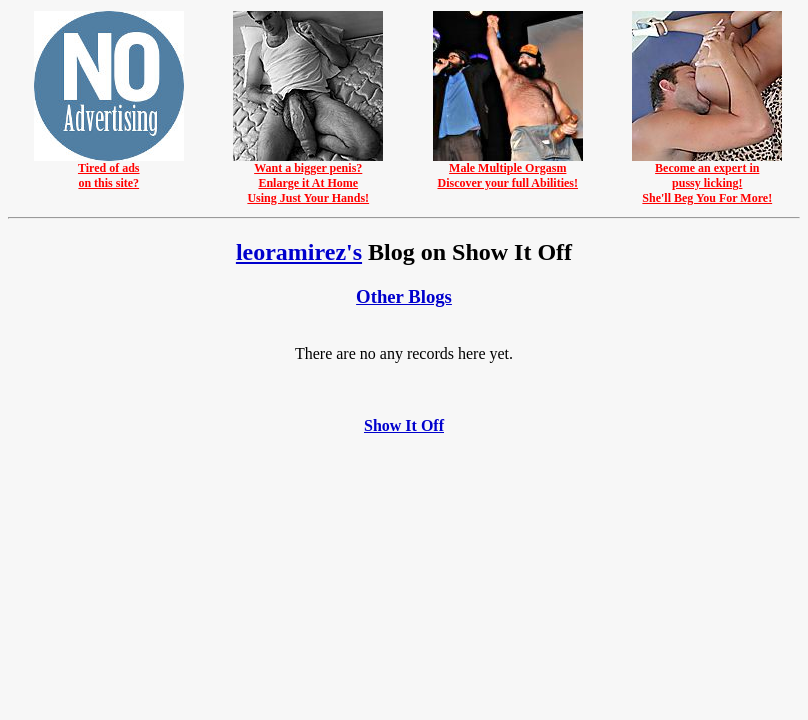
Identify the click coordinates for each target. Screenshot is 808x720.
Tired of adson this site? (109, 170)
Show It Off (404, 425)
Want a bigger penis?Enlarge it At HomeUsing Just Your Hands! (308, 177)
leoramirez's (299, 252)
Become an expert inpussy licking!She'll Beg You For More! (707, 177)
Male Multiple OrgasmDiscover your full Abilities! (508, 170)
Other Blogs (404, 296)
